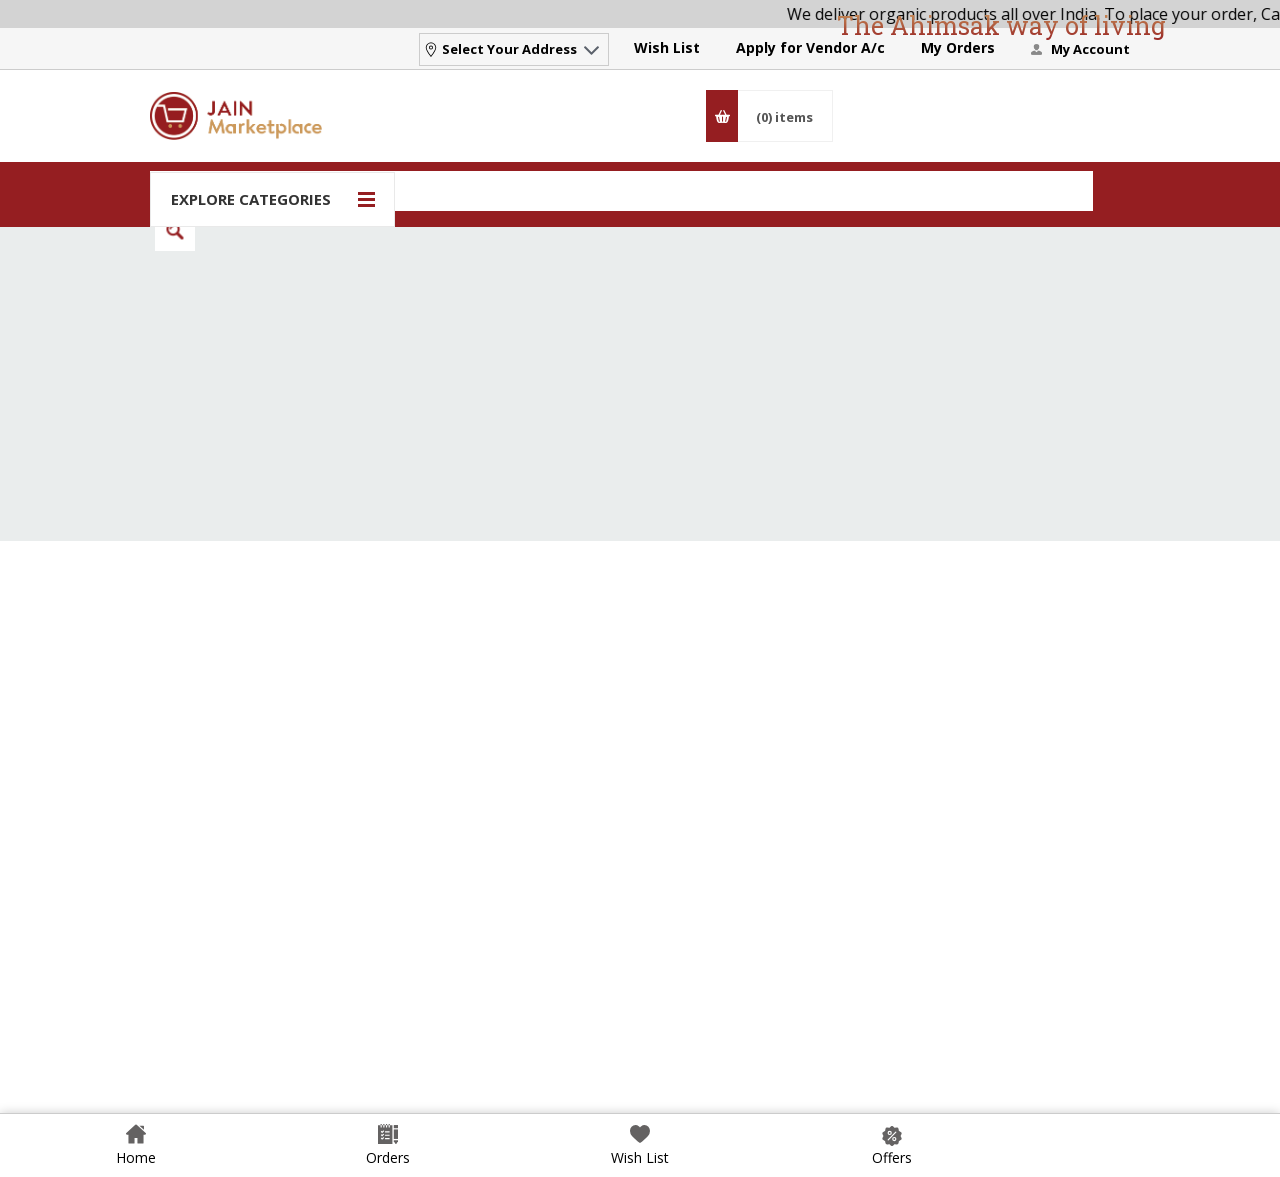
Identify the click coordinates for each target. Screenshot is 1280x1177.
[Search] (621, 191)
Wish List (667, 47)
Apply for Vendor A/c (810, 47)
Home (136, 1157)
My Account (1090, 49)
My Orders (958, 47)
